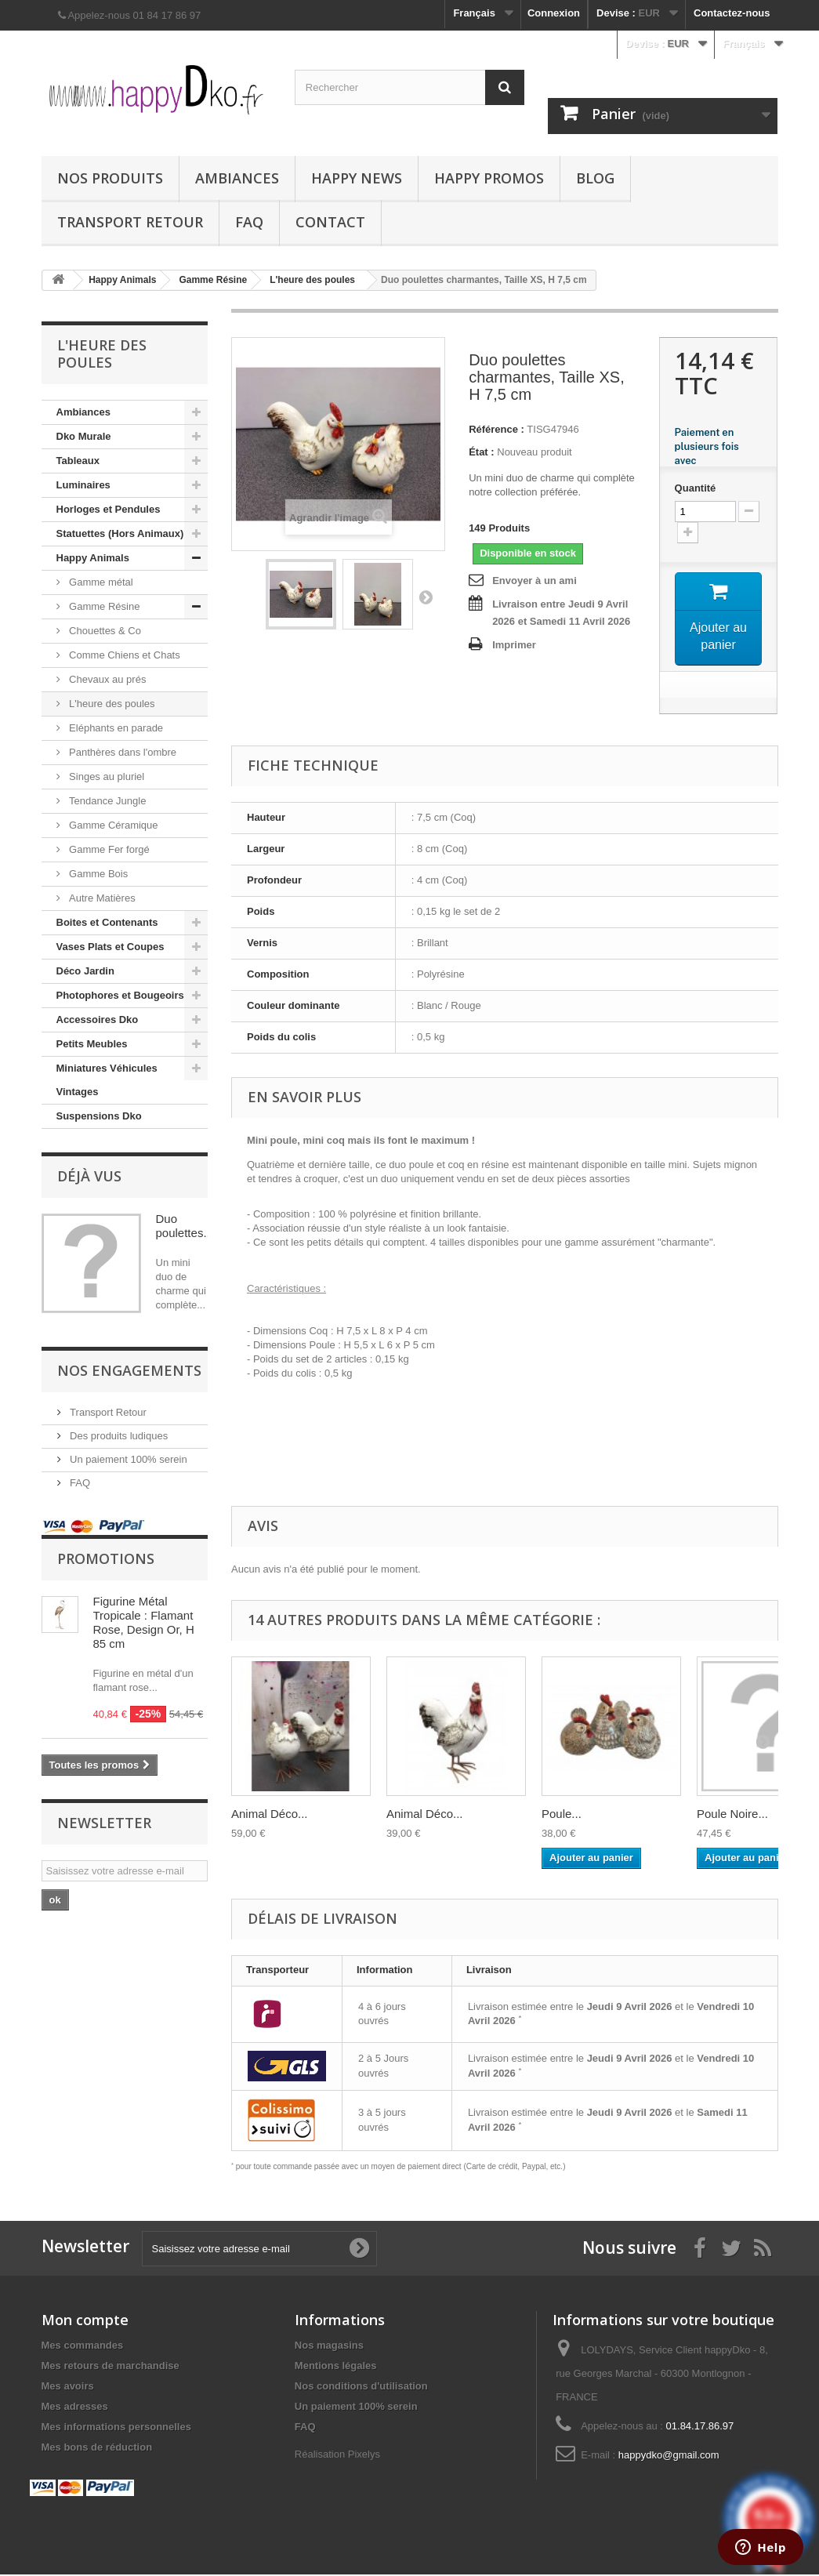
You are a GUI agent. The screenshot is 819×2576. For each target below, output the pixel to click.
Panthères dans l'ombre (122, 752)
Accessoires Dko (97, 1019)
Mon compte (85, 2321)
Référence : (496, 429)
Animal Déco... (269, 1814)
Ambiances (237, 178)
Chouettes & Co (104, 631)
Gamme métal (100, 582)
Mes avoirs (68, 2387)
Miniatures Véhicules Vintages (107, 1080)
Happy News (356, 178)
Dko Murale (83, 436)
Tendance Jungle (107, 801)
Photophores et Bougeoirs (120, 995)
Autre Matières (101, 898)
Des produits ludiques (118, 1436)
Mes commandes (83, 2347)
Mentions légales (336, 2367)
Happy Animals (92, 558)
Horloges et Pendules (108, 509)
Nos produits (110, 178)
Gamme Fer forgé (108, 849)
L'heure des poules (111, 703)
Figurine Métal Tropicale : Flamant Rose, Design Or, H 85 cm (143, 1622)
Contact (330, 221)
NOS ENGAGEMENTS (129, 1370)
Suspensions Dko (99, 1116)
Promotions (105, 1558)
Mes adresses (75, 2408)
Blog (595, 178)
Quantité (695, 488)
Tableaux (78, 460)
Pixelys (364, 2456)
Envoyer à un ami (534, 580)
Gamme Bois (98, 874)
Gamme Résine (103, 606)
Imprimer (514, 645)
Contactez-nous (732, 13)
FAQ (249, 221)
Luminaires (83, 485)
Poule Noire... (732, 1814)
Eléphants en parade (115, 728)
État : (482, 452)
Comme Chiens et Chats (123, 655)
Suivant (425, 596)
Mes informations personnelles (116, 2428)
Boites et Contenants (107, 922)
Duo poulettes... (184, 1225)
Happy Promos (489, 178)
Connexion (553, 13)
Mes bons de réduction (97, 2448)
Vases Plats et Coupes (110, 946)
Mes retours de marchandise (110, 2367)
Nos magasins (329, 2347)
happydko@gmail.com (668, 2456)
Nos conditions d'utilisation (361, 2387)
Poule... (562, 1814)
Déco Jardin (85, 971)
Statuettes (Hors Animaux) (120, 533)
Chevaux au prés (107, 679)
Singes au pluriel (106, 776)
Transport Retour (130, 221)
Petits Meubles (92, 1044)
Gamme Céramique (112, 825)
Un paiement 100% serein (127, 1459)
